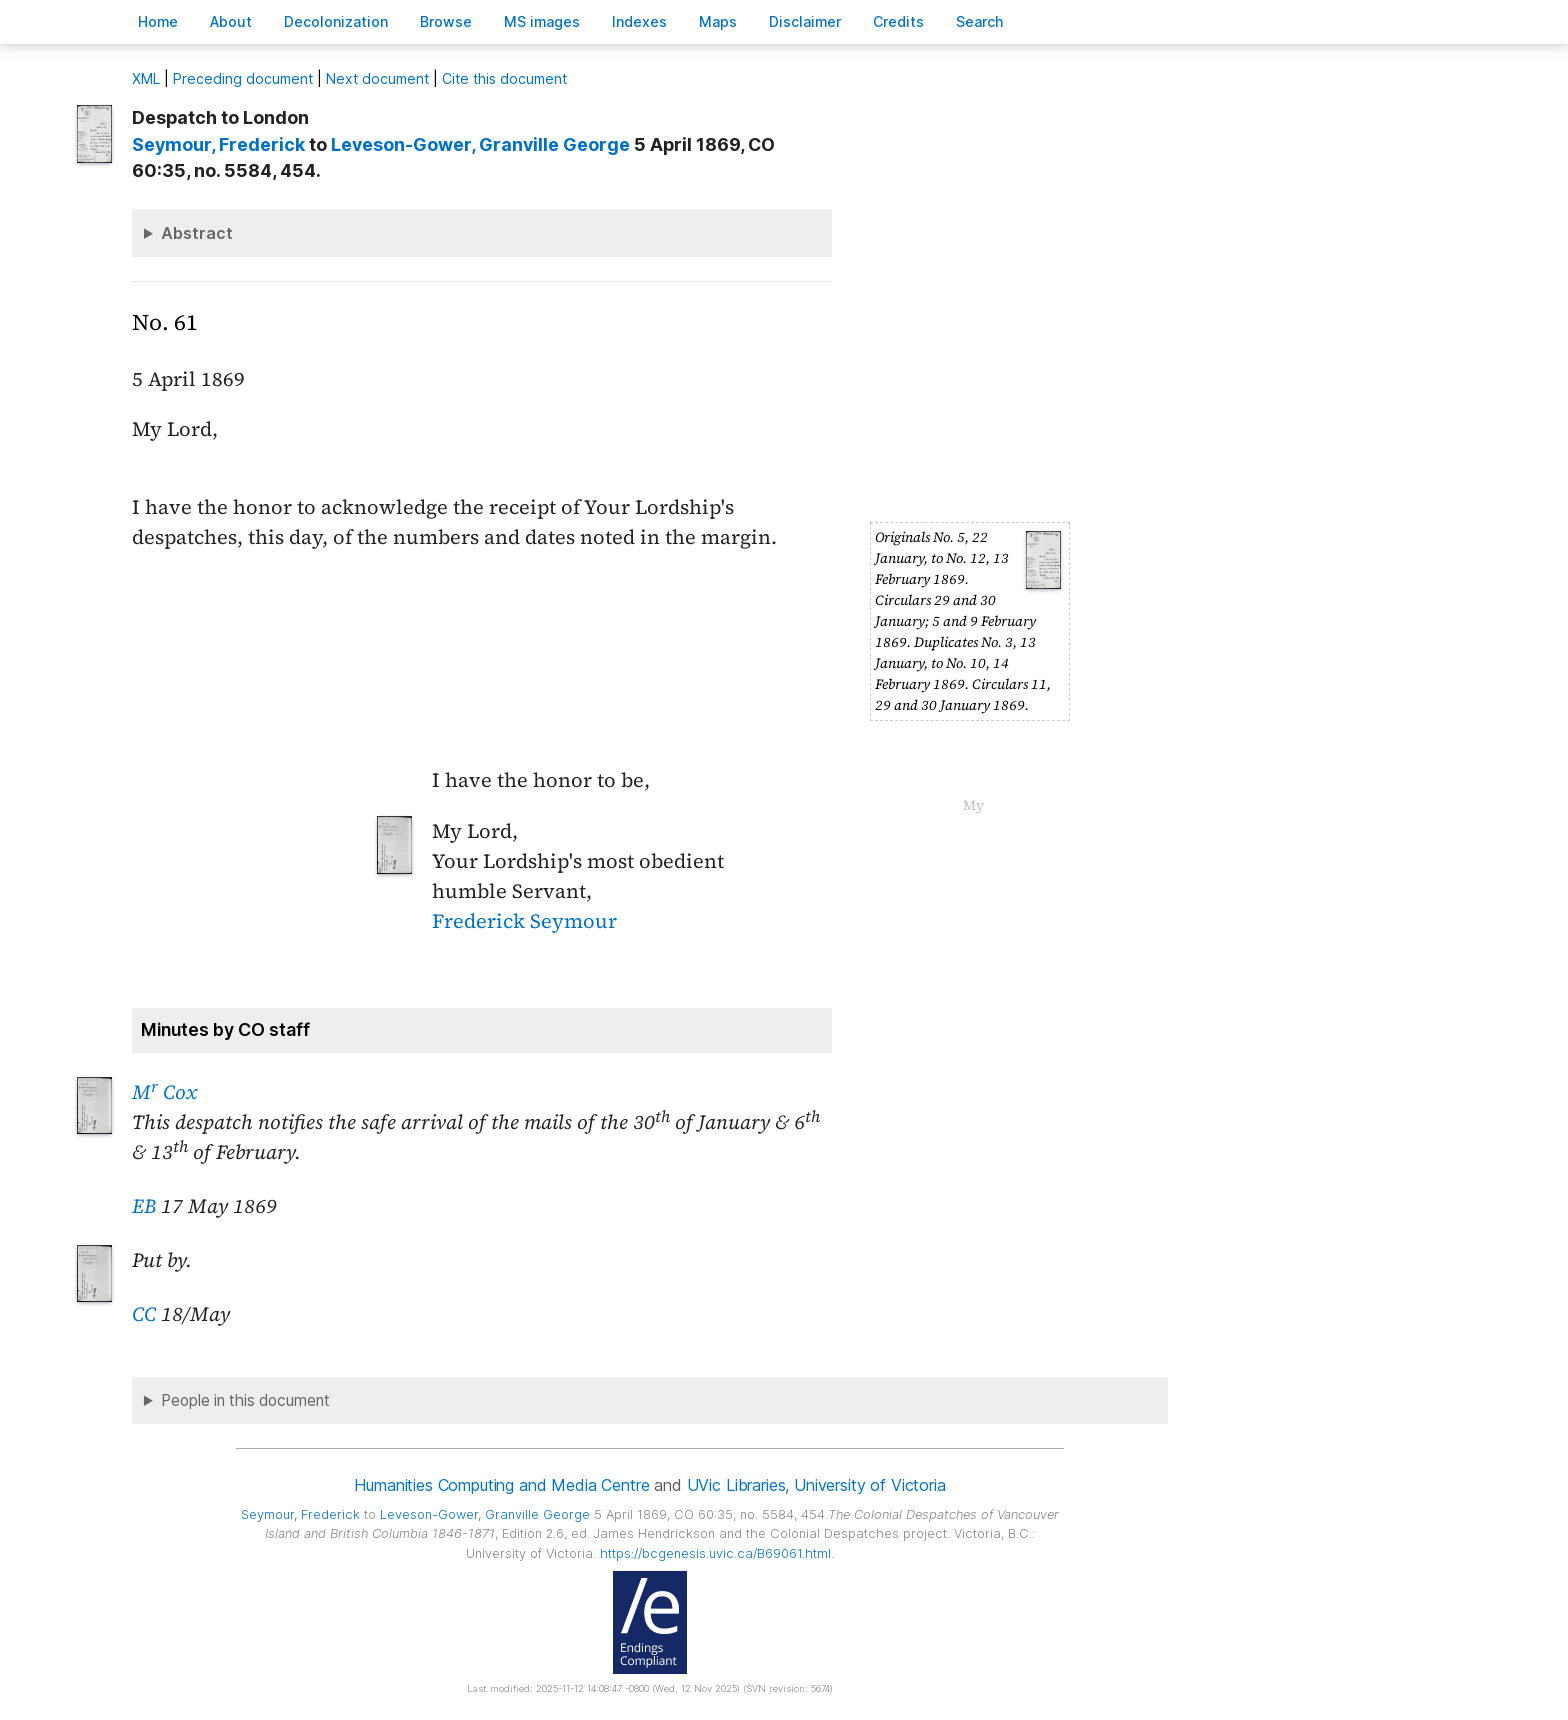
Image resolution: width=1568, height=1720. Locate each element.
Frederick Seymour (524, 921)
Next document (377, 78)
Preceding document (243, 78)
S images (542, 21)
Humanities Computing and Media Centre (501, 1485)
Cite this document (504, 78)
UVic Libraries (736, 1485)
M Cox (164, 1092)
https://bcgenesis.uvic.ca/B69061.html (715, 1553)
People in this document (245, 1400)
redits (898, 21)
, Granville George (480, 144)
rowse (446, 21)
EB (144, 1206)
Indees (639, 21)
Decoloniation (336, 21)
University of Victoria (869, 1485)
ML (146, 78)
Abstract (197, 233)
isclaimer (805, 21)
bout (231, 21)
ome (158, 21)
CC (144, 1314)
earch (980, 21)
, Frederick (218, 144)
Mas (718, 21)
